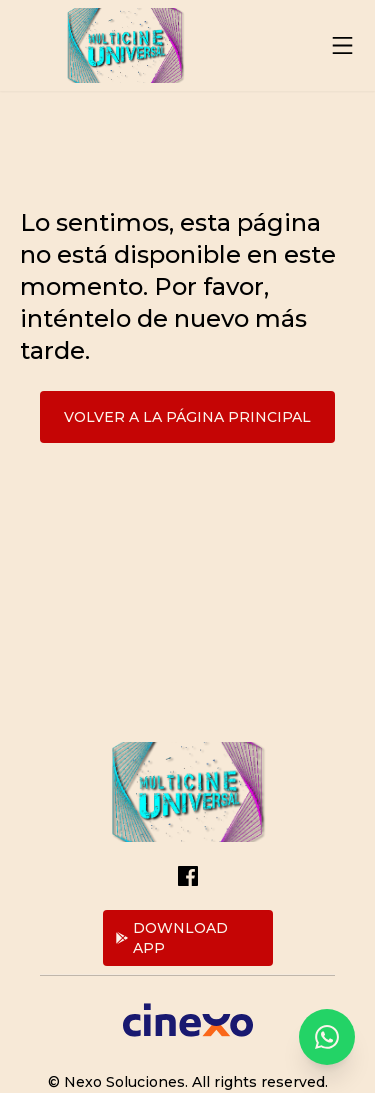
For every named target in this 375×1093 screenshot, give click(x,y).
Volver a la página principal (187, 417)
